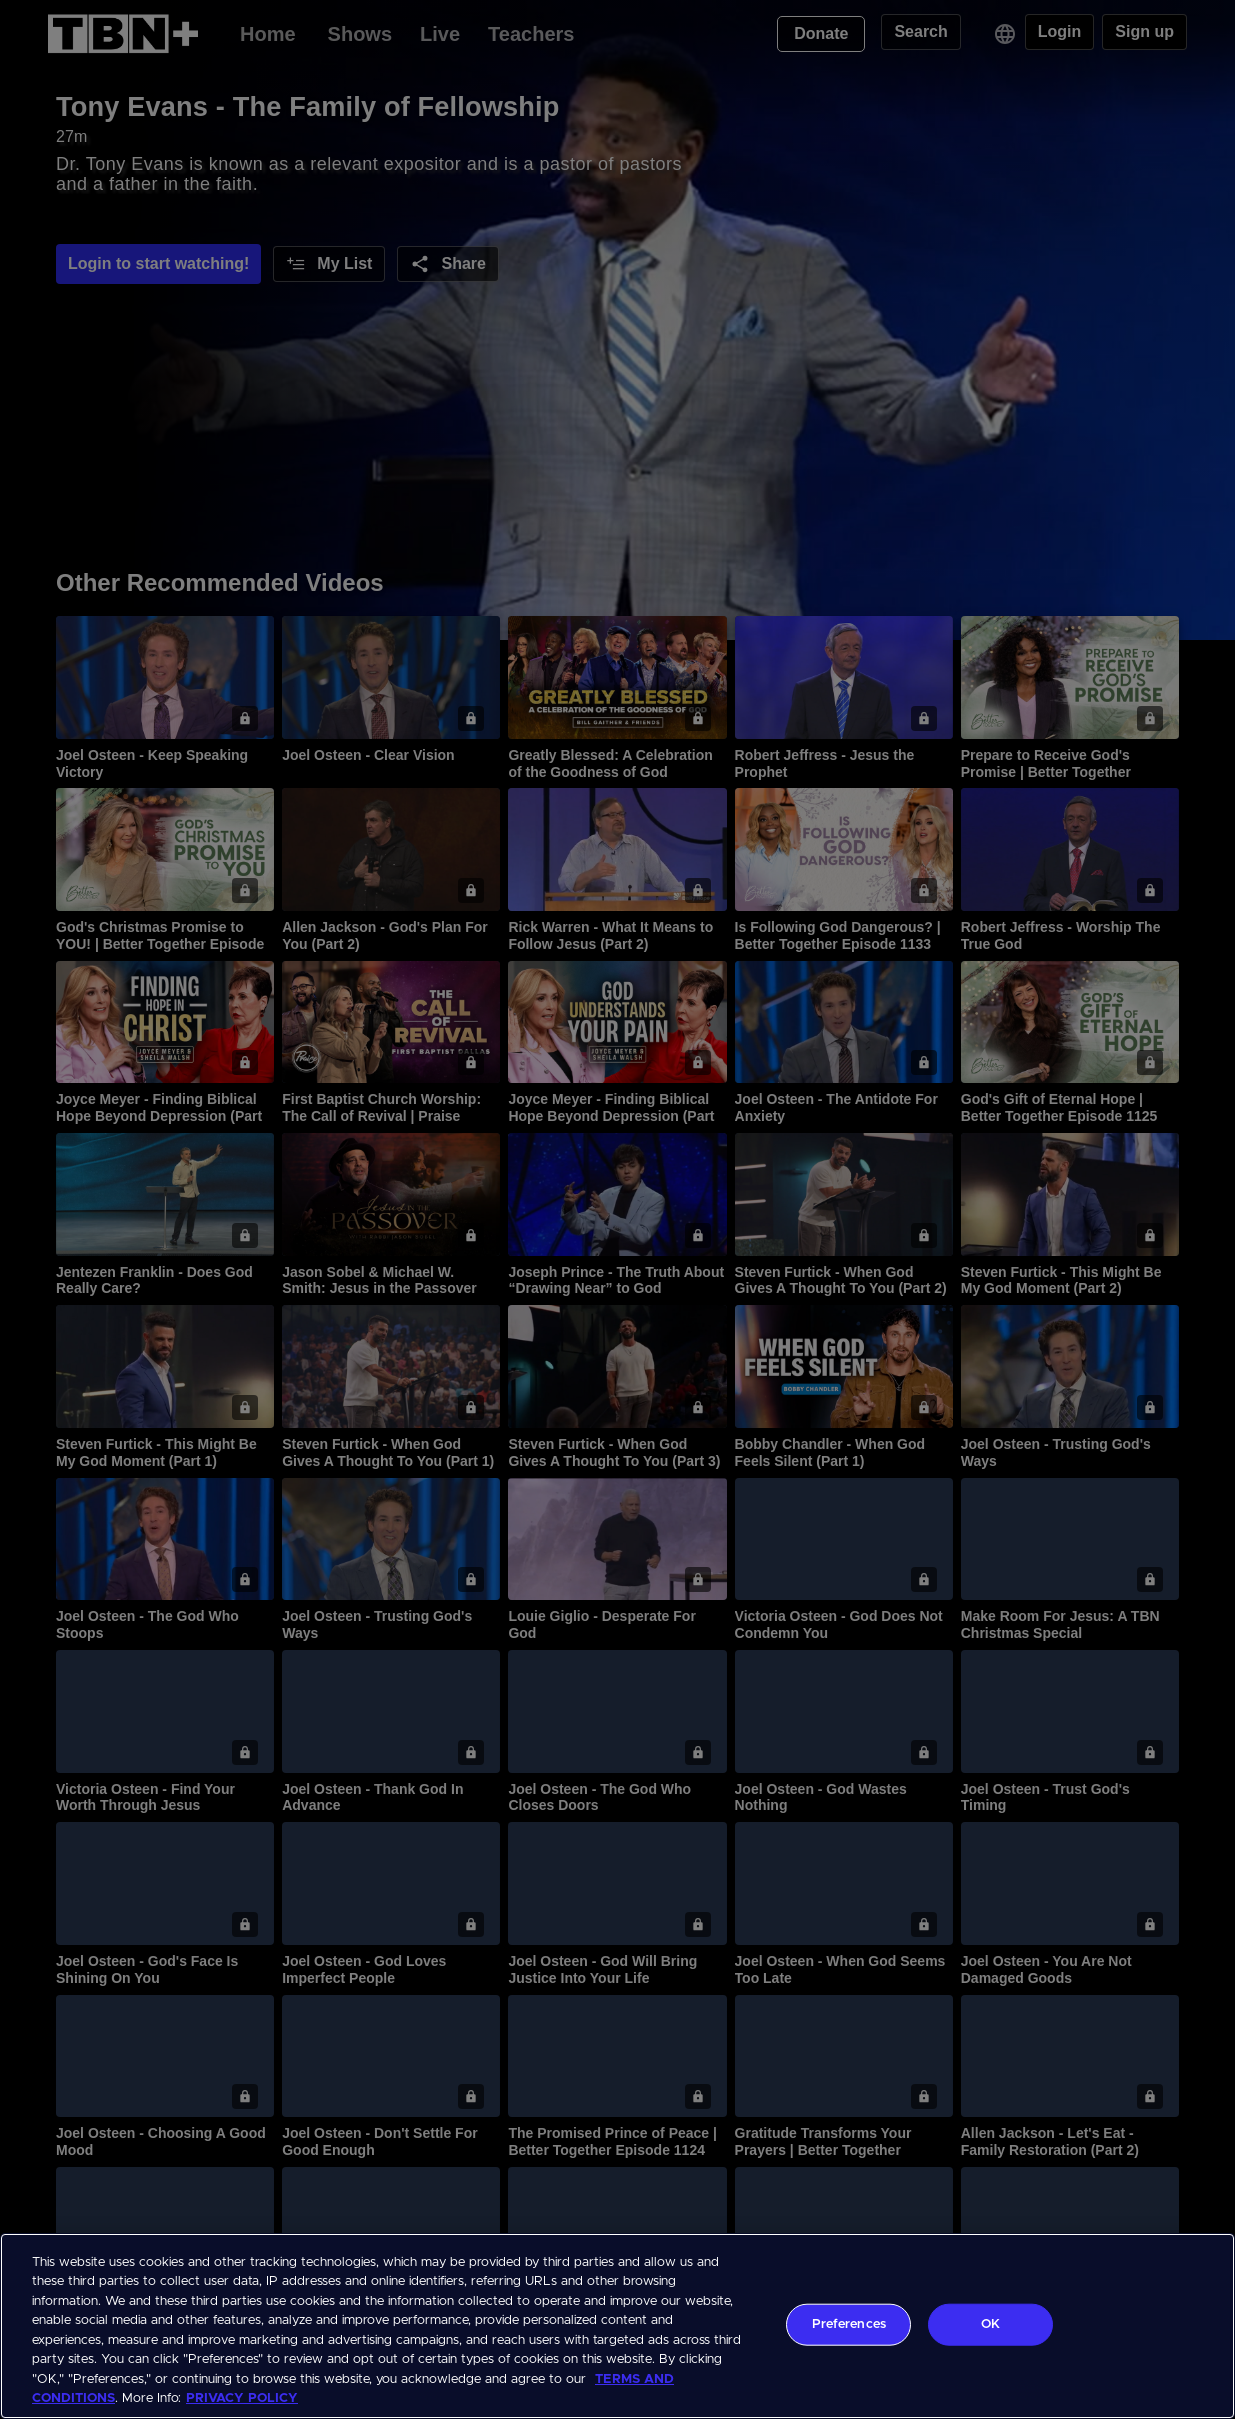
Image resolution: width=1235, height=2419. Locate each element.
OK (990, 2324)
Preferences (849, 2324)
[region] (617, 2326)
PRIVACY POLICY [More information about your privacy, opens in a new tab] (242, 2398)
